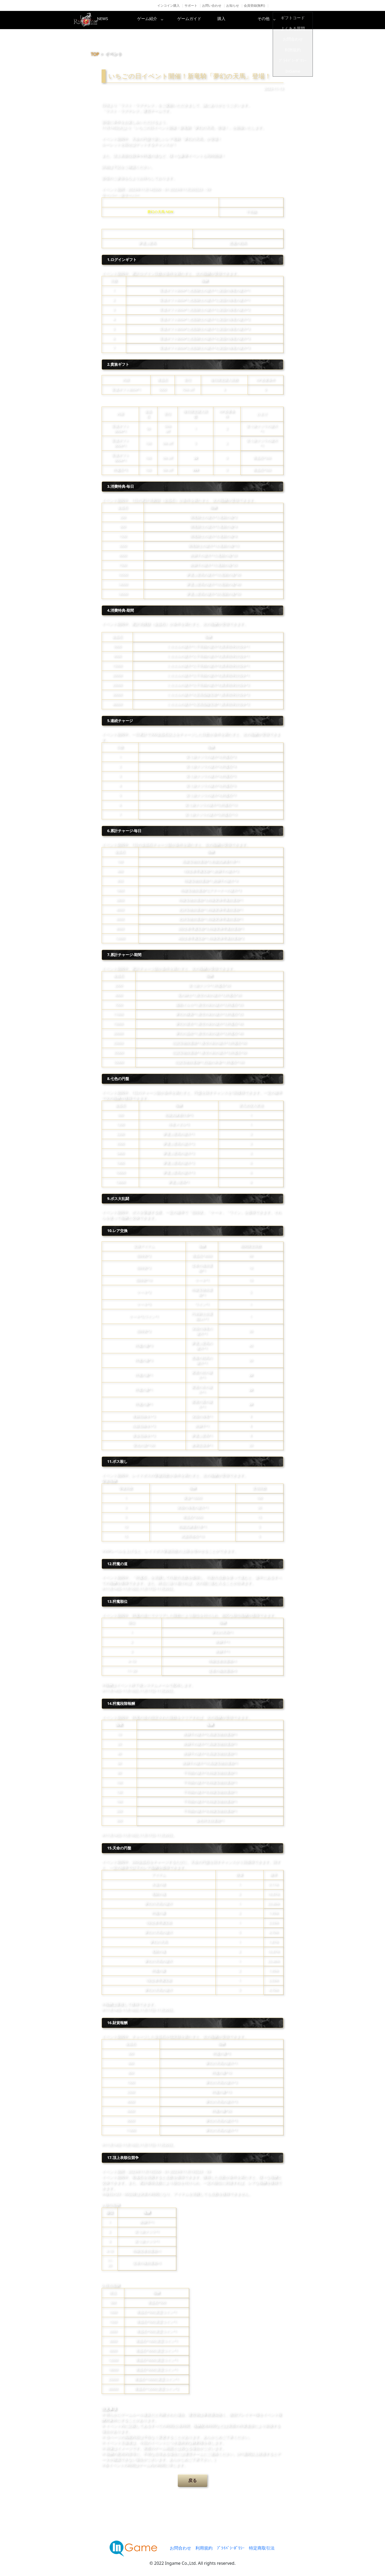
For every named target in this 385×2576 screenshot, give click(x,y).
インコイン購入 (168, 5)
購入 (255, 20)
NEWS (127, 20)
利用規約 (204, 2548)
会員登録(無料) (254, 5)
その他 (298, 20)
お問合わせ (180, 2548)
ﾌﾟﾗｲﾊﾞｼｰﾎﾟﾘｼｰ (231, 2548)
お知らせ (232, 5)
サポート (190, 5)
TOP (95, 54)
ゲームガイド (212, 20)
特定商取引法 (262, 2548)
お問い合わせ (211, 5)
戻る (192, 2480)
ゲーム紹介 (170, 20)
